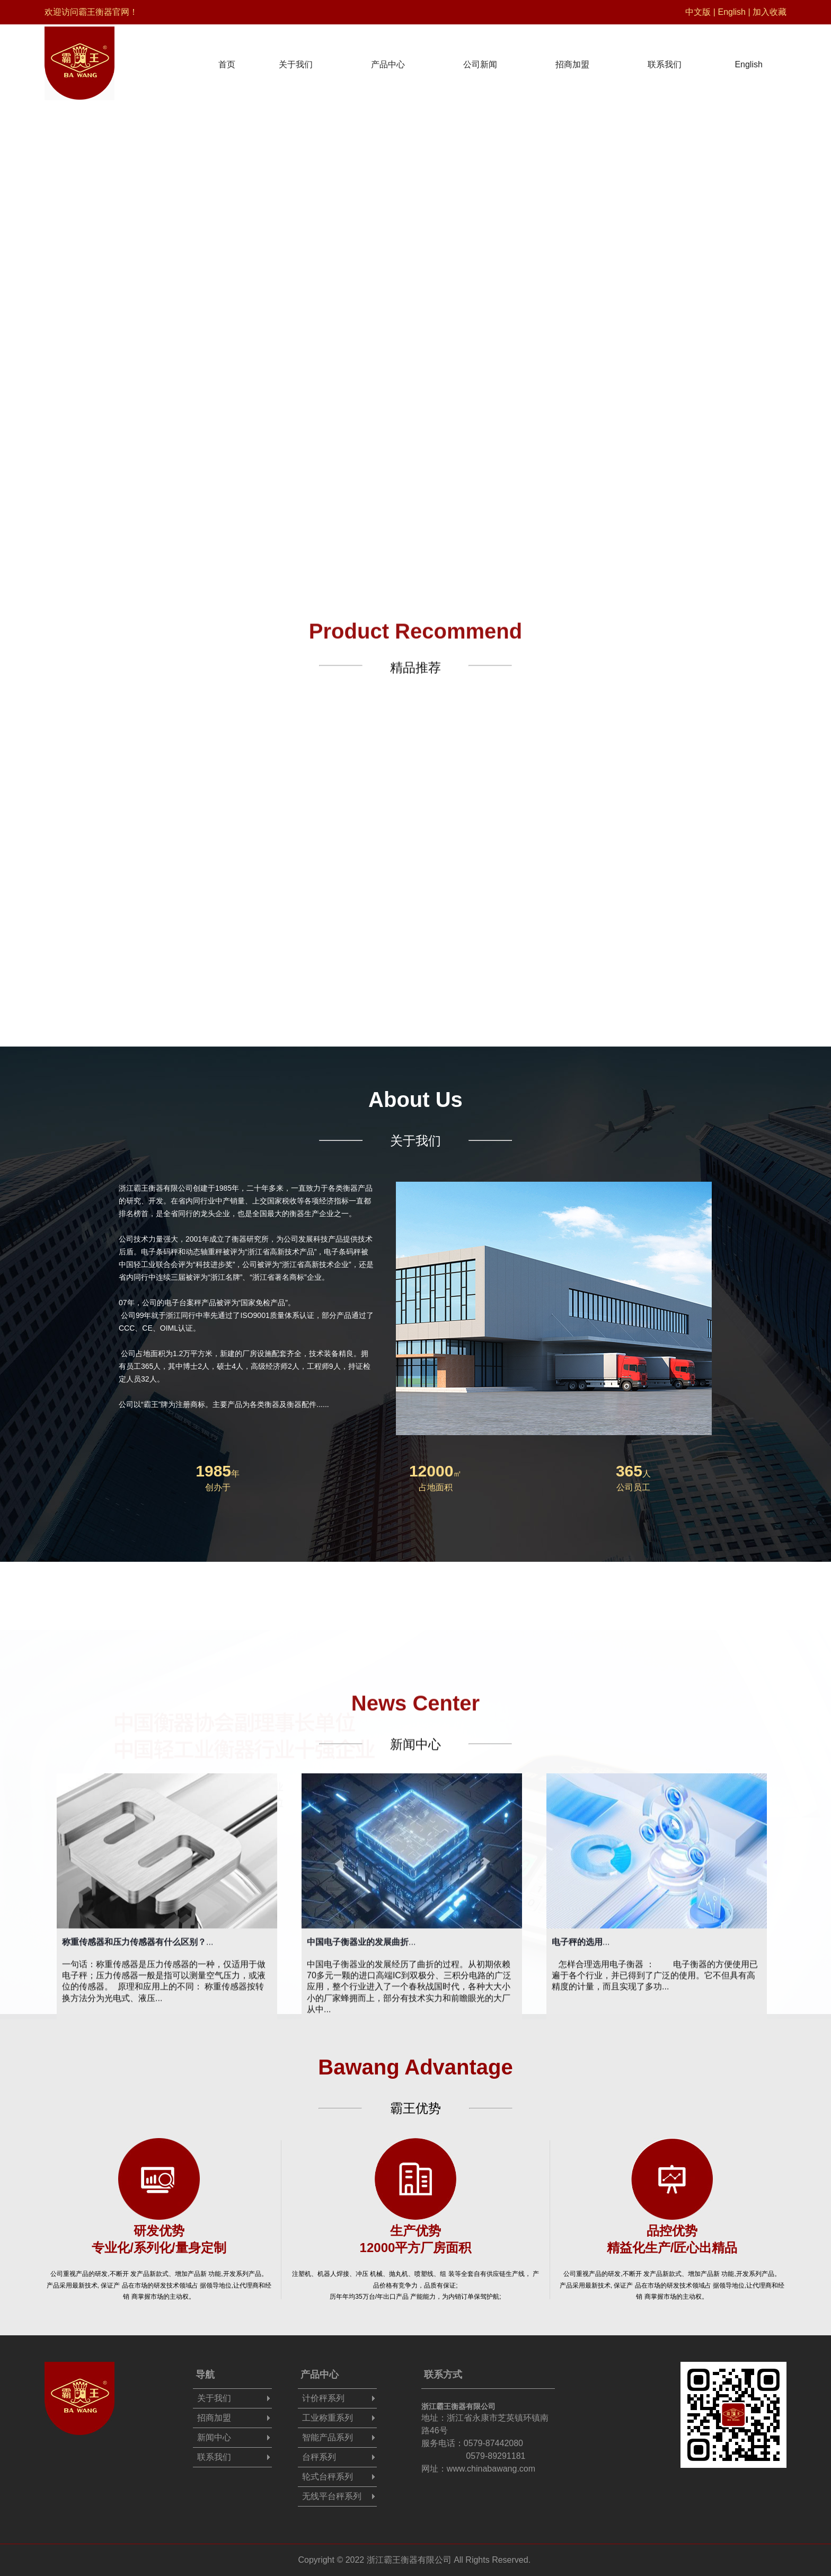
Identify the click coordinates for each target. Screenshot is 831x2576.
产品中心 (388, 59)
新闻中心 (214, 2437)
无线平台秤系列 (331, 2496)
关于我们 (296, 59)
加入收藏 (769, 11)
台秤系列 (319, 2456)
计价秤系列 (323, 2398)
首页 (226, 59)
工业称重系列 (327, 2417)
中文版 (698, 11)
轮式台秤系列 (327, 2476)
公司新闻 (480, 59)
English (731, 11)
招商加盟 (572, 59)
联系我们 (665, 59)
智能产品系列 (327, 2437)
